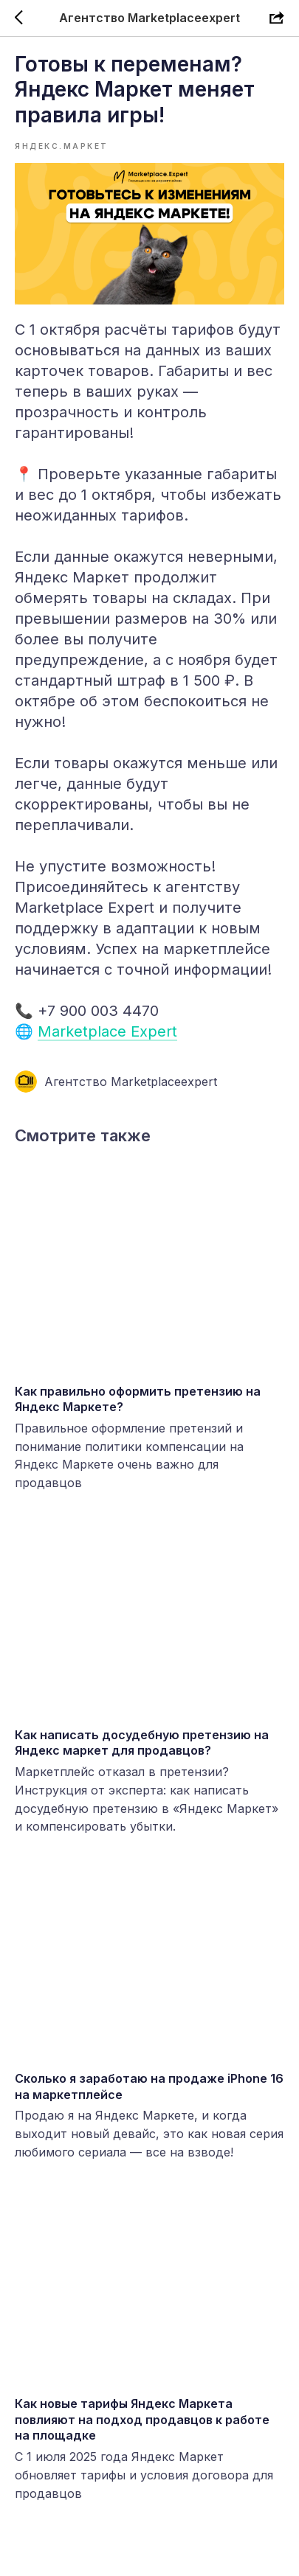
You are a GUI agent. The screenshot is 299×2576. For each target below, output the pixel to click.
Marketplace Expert (107, 1031)
